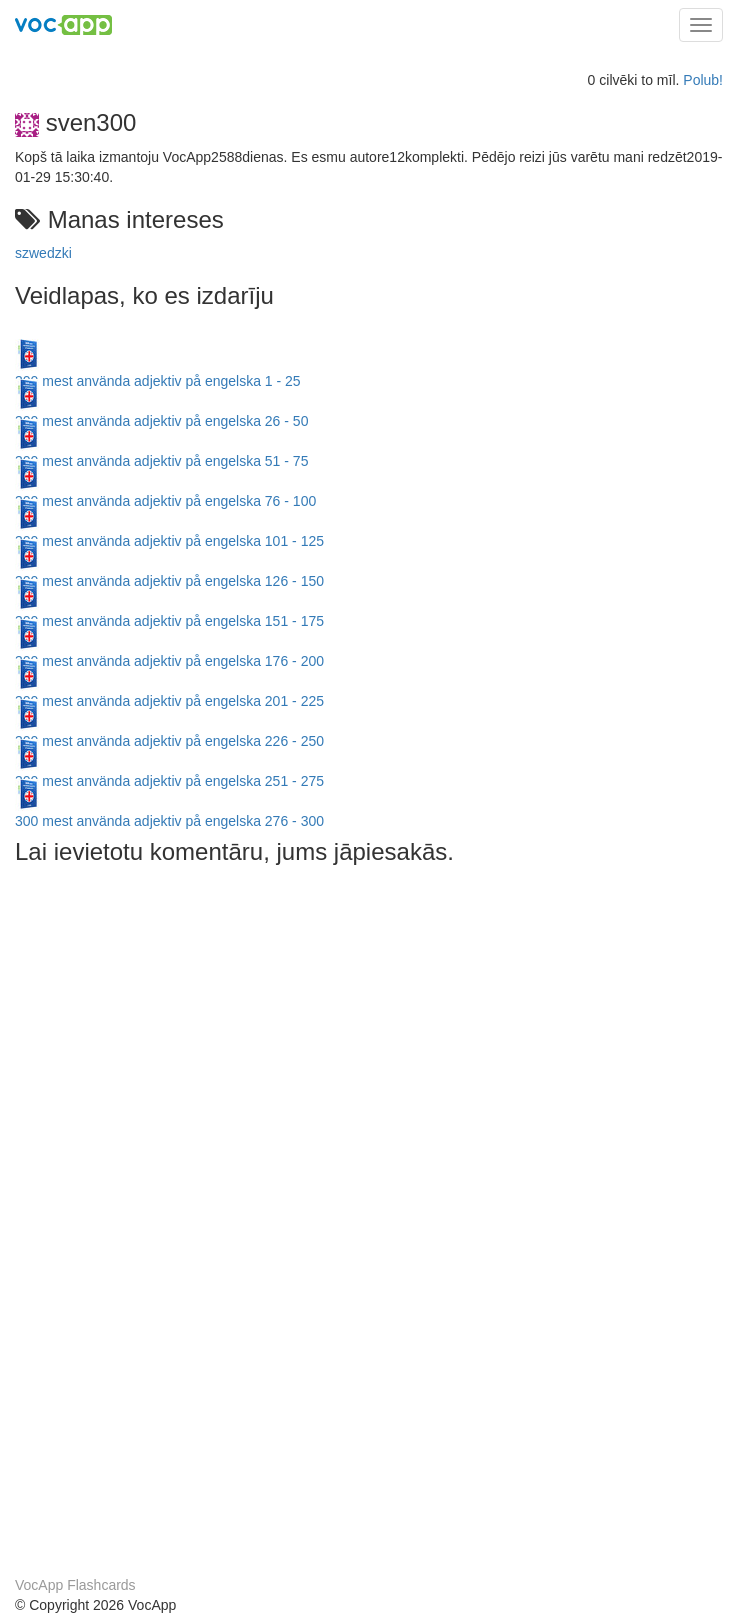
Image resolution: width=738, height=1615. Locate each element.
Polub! (703, 80)
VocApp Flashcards (75, 1585)
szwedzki (43, 253)
